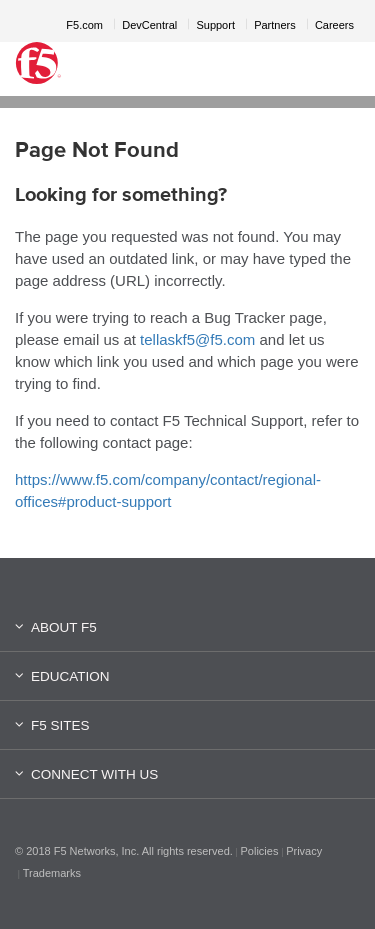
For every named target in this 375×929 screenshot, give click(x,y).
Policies (260, 851)
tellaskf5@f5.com (197, 339)
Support (215, 25)
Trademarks (52, 873)
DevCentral (149, 25)
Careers (334, 25)
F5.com (84, 25)
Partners (275, 25)
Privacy (304, 851)
